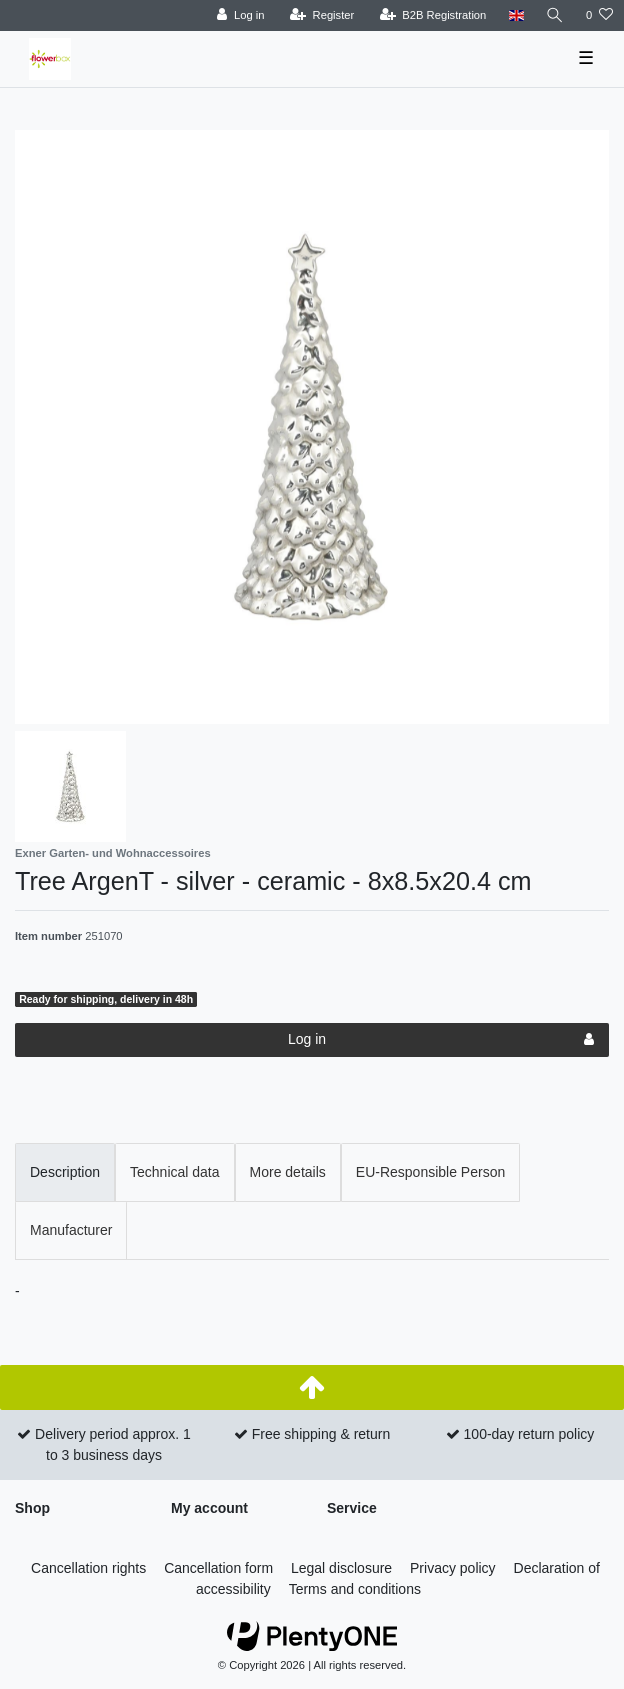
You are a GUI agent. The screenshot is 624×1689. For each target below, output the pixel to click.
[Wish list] (599, 15)
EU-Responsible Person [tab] (430, 1172)
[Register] (322, 15)
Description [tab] (65, 1172)
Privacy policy (453, 1568)
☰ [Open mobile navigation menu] (586, 58)
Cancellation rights (88, 1568)
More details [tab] (288, 1172)
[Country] (515, 15)
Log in (441, 1040)
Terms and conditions (355, 1589)
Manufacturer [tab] (71, 1230)
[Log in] (240, 15)
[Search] (555, 15)
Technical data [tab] (175, 1172)
